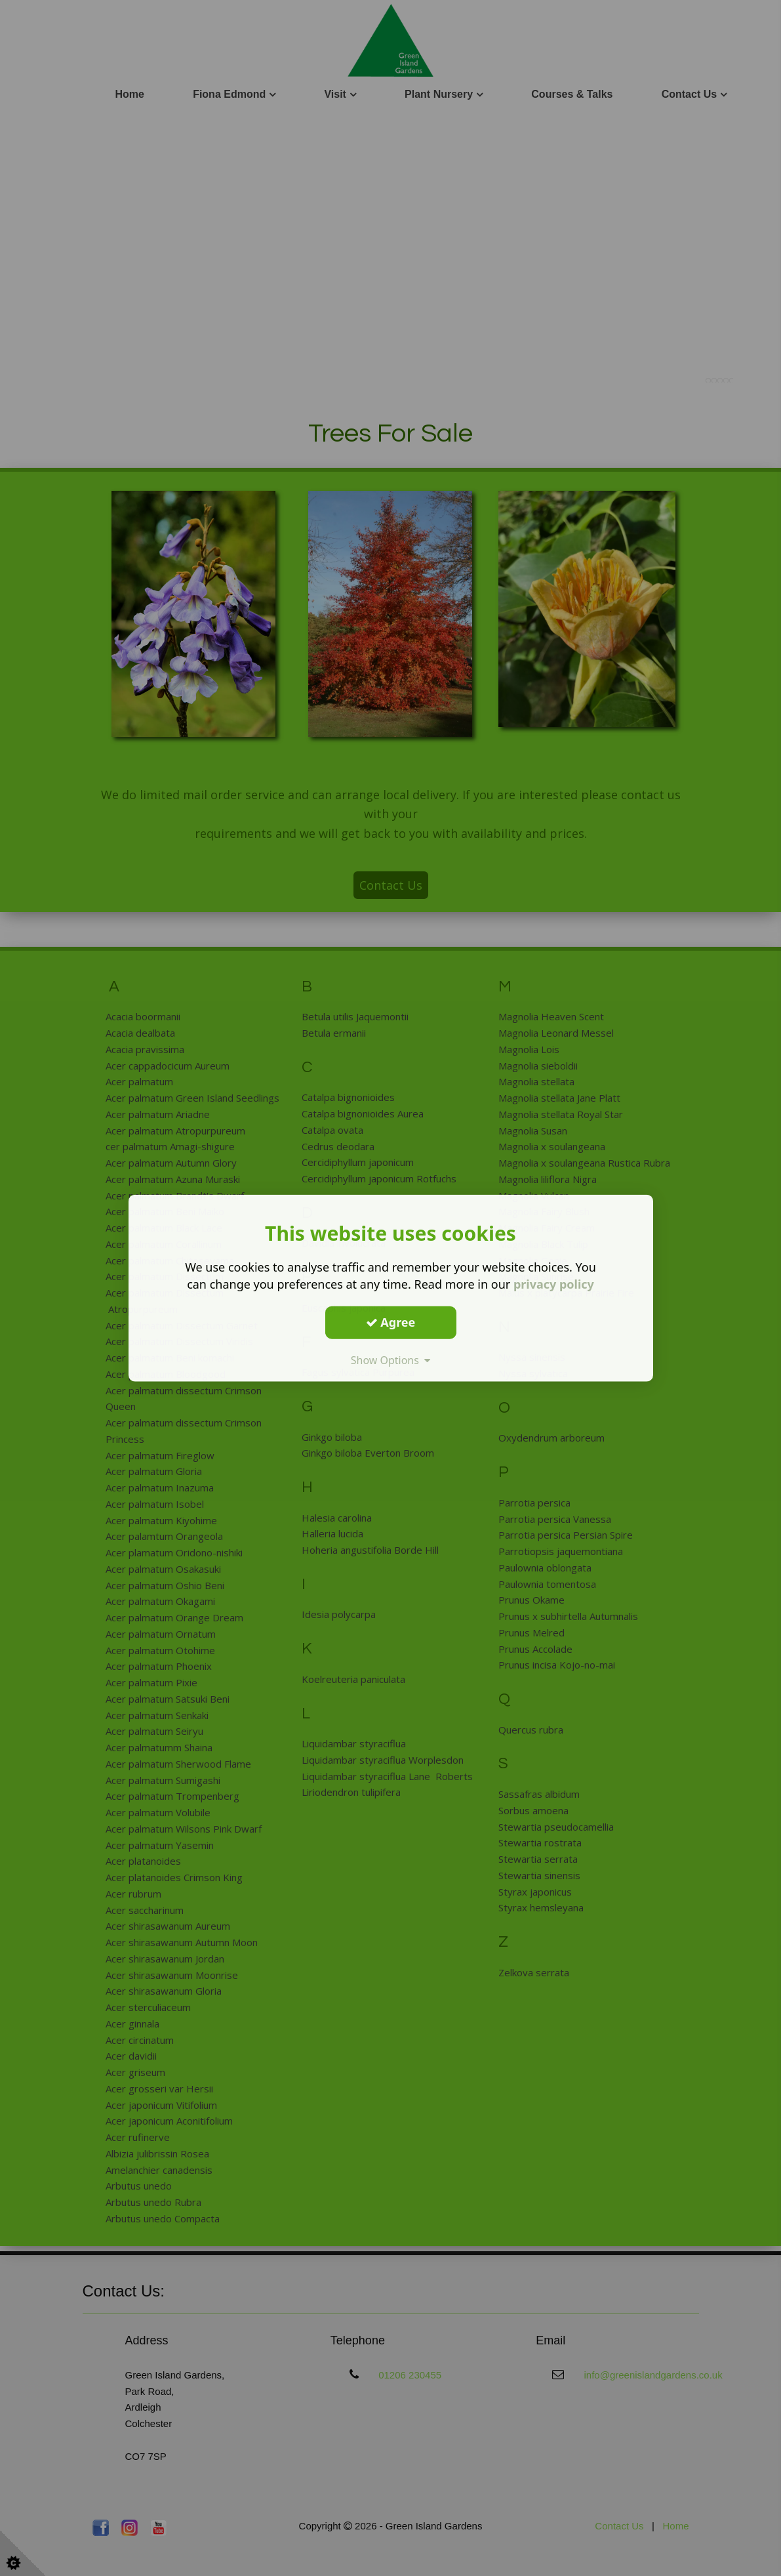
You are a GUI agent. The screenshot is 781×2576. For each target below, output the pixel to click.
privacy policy (553, 1284)
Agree (391, 1322)
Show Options (391, 1359)
